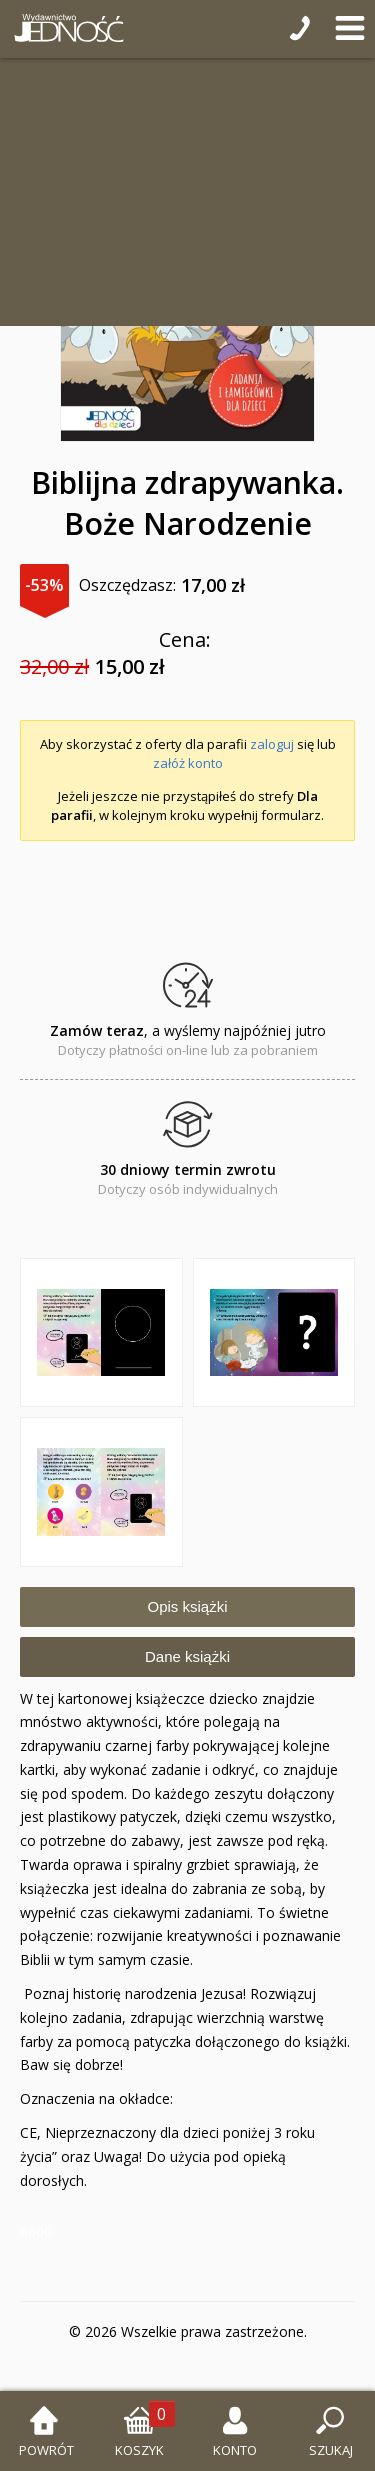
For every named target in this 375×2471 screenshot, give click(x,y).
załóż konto (188, 763)
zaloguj (272, 744)
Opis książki (187, 1606)
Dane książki (187, 1656)
